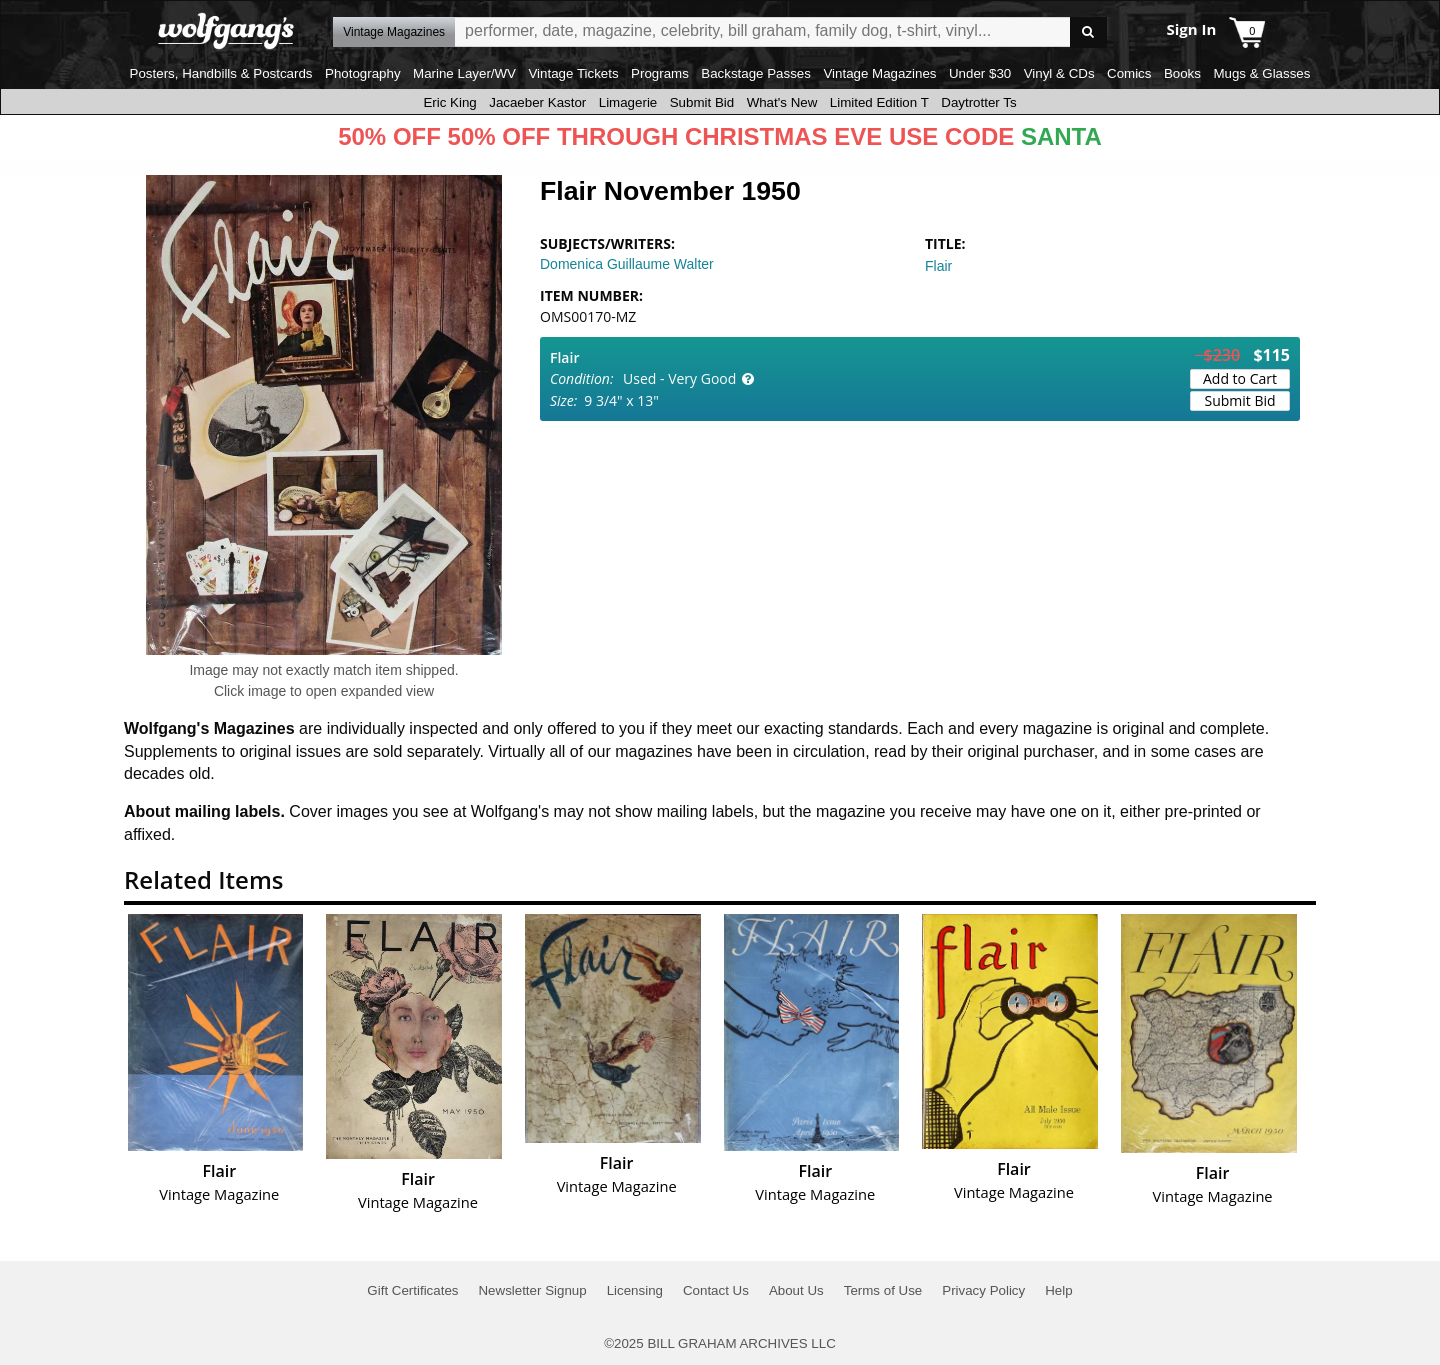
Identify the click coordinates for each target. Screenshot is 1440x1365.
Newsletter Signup (532, 1290)
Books (1182, 73)
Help (1058, 1290)
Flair (938, 266)
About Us (796, 1290)
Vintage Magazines (879, 73)
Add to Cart (1240, 378)
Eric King (449, 102)
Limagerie (628, 102)
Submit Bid (702, 102)
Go (1088, 32)
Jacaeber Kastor (537, 102)
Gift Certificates (412, 1290)
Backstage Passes (756, 73)
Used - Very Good (679, 378)
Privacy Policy (983, 1290)
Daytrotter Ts (978, 102)
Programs (660, 73)
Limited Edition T (879, 102)
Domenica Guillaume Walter (627, 264)
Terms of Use (883, 1290)
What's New (782, 102)
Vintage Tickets (573, 73)
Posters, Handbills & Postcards (221, 73)
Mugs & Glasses (1261, 73)
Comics (1129, 73)
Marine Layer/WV (464, 73)
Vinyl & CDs (1059, 73)
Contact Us (716, 1290)
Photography (363, 73)
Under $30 (980, 73)
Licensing (635, 1290)
